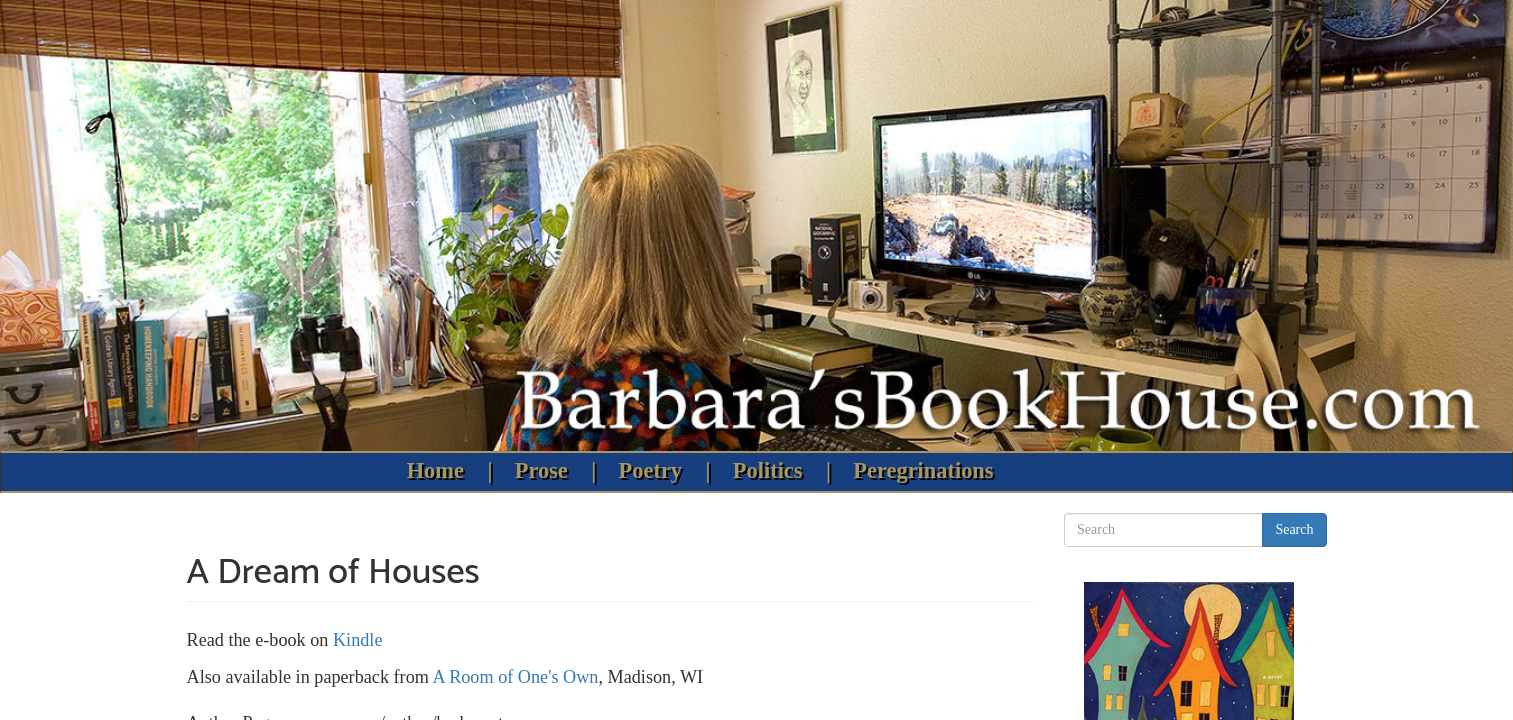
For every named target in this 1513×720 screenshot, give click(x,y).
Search (1294, 529)
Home (435, 470)
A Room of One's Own (515, 677)
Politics (768, 470)
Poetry (650, 470)
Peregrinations (923, 470)
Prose (541, 470)
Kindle (358, 640)
